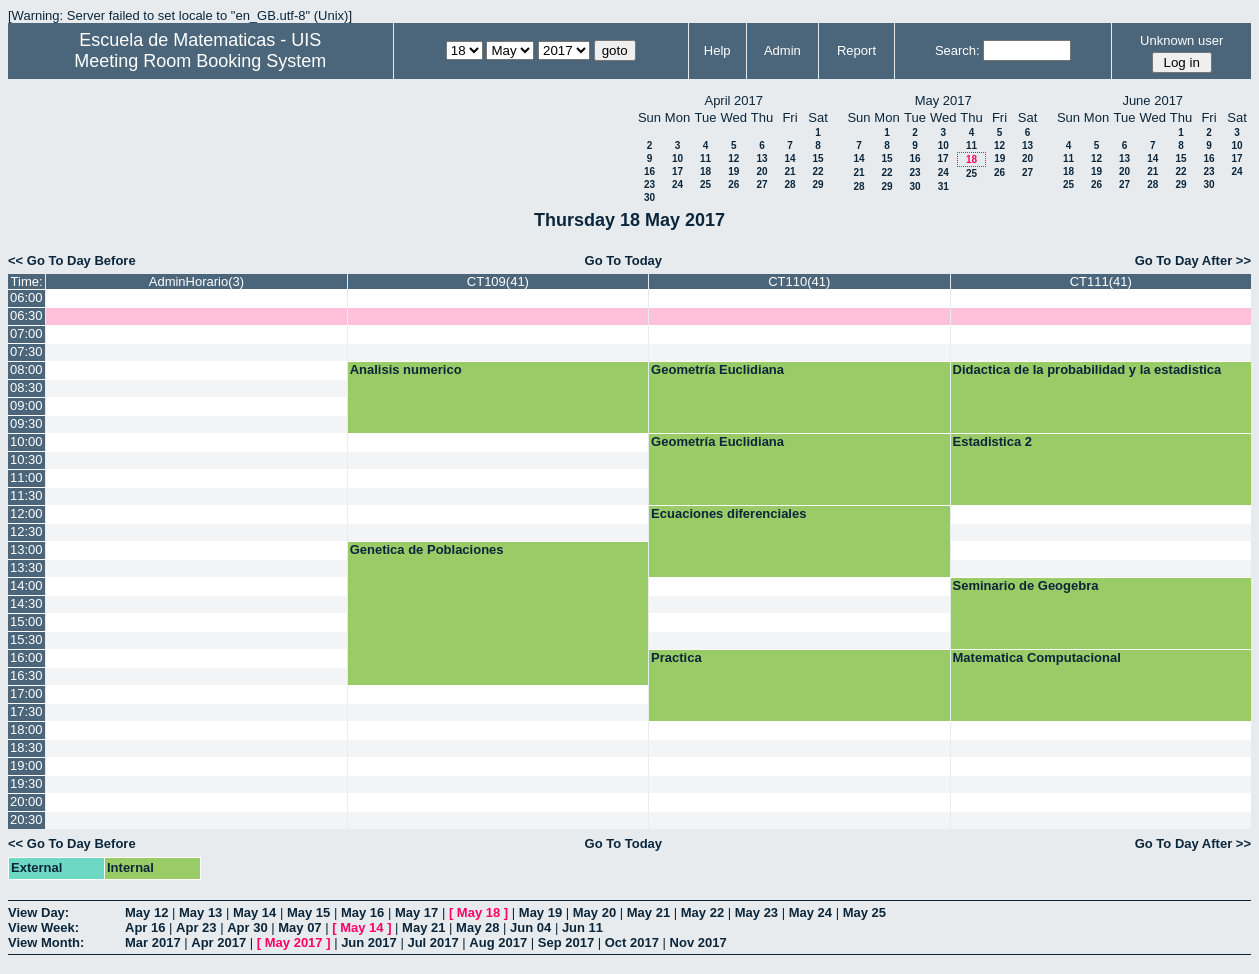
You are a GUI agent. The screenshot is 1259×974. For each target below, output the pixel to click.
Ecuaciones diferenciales (728, 513)
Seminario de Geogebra (1026, 585)
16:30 (26, 675)
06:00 (26, 297)
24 (677, 184)
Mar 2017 (153, 942)
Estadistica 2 (993, 441)
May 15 (308, 912)
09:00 (26, 405)
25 (705, 184)
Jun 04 (530, 927)
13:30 (26, 567)
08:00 (26, 369)
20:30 (26, 819)
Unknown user (1181, 40)
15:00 (26, 621)
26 (733, 184)
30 (649, 197)
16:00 (26, 657)
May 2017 (294, 942)
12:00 (26, 513)
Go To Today (624, 260)
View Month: (46, 942)
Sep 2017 (566, 942)
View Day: (38, 912)
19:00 (26, 765)
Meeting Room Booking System (200, 61)
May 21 (648, 912)
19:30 (26, 783)
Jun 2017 (369, 942)
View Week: (43, 927)
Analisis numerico (406, 369)
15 (817, 158)
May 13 (200, 912)
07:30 (26, 351)
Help (717, 50)
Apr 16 (145, 927)
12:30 (26, 531)
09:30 (26, 423)
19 (733, 171)
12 (733, 158)
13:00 (26, 549)
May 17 (416, 912)
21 (789, 171)
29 (817, 184)
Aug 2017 (498, 942)
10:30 (26, 459)
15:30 (26, 639)
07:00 (26, 333)
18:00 (26, 729)
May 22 (702, 912)
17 (677, 171)
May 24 (810, 912)
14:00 (26, 585)
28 (789, 184)
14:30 (26, 603)
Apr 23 (196, 927)
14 (789, 158)
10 (677, 158)
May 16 (362, 912)
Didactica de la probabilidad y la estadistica (1087, 369)
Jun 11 (582, 927)
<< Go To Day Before (72, 260)
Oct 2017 (632, 942)
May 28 (477, 927)
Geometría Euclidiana (717, 369)
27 (761, 184)
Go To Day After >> (1193, 260)
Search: (957, 50)
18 (705, 171)
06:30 (26, 315)
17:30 (26, 711)
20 (761, 171)
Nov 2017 (698, 942)
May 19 (540, 912)
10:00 (26, 441)
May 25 (864, 912)
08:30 (26, 387)
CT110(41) (799, 281)
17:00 (26, 693)
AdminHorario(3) (196, 281)
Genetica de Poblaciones (427, 549)
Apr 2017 (218, 942)
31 (943, 186)
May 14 (254, 912)
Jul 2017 (432, 942)
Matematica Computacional (1037, 657)
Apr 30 (247, 927)
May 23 (756, 912)
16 (649, 171)
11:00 (26, 477)
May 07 (299, 927)
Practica (676, 657)
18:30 (26, 747)
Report (856, 50)
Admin (782, 50)
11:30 (26, 495)
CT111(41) (1101, 281)
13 (761, 158)
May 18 (478, 912)
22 (817, 171)
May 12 (146, 912)
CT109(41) (498, 281)
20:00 (26, 801)
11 (705, 158)
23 (649, 184)
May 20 (594, 912)
